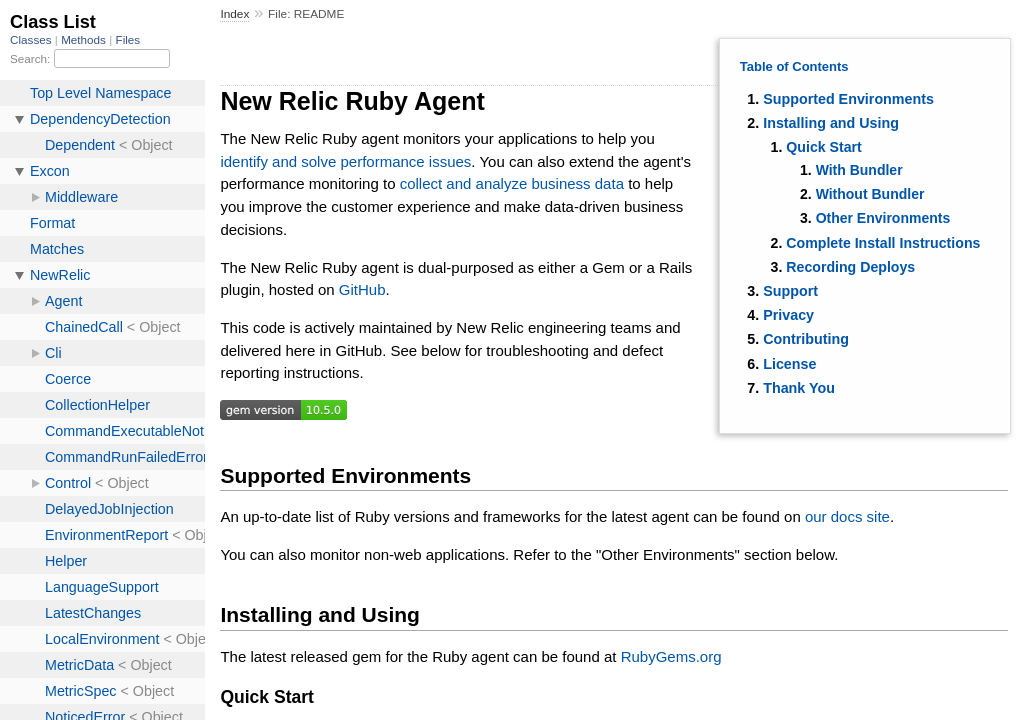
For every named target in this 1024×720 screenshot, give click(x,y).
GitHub (362, 289)
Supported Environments (848, 99)
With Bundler (859, 170)
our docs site (847, 516)
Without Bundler (870, 194)
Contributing (806, 339)
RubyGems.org (671, 656)
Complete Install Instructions (883, 243)
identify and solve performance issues (345, 161)
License (789, 364)
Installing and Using (831, 123)
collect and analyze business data (512, 183)
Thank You (799, 388)
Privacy (788, 315)
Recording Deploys (850, 267)
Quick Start (823, 147)
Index (234, 14)
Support (790, 291)
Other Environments (883, 218)
